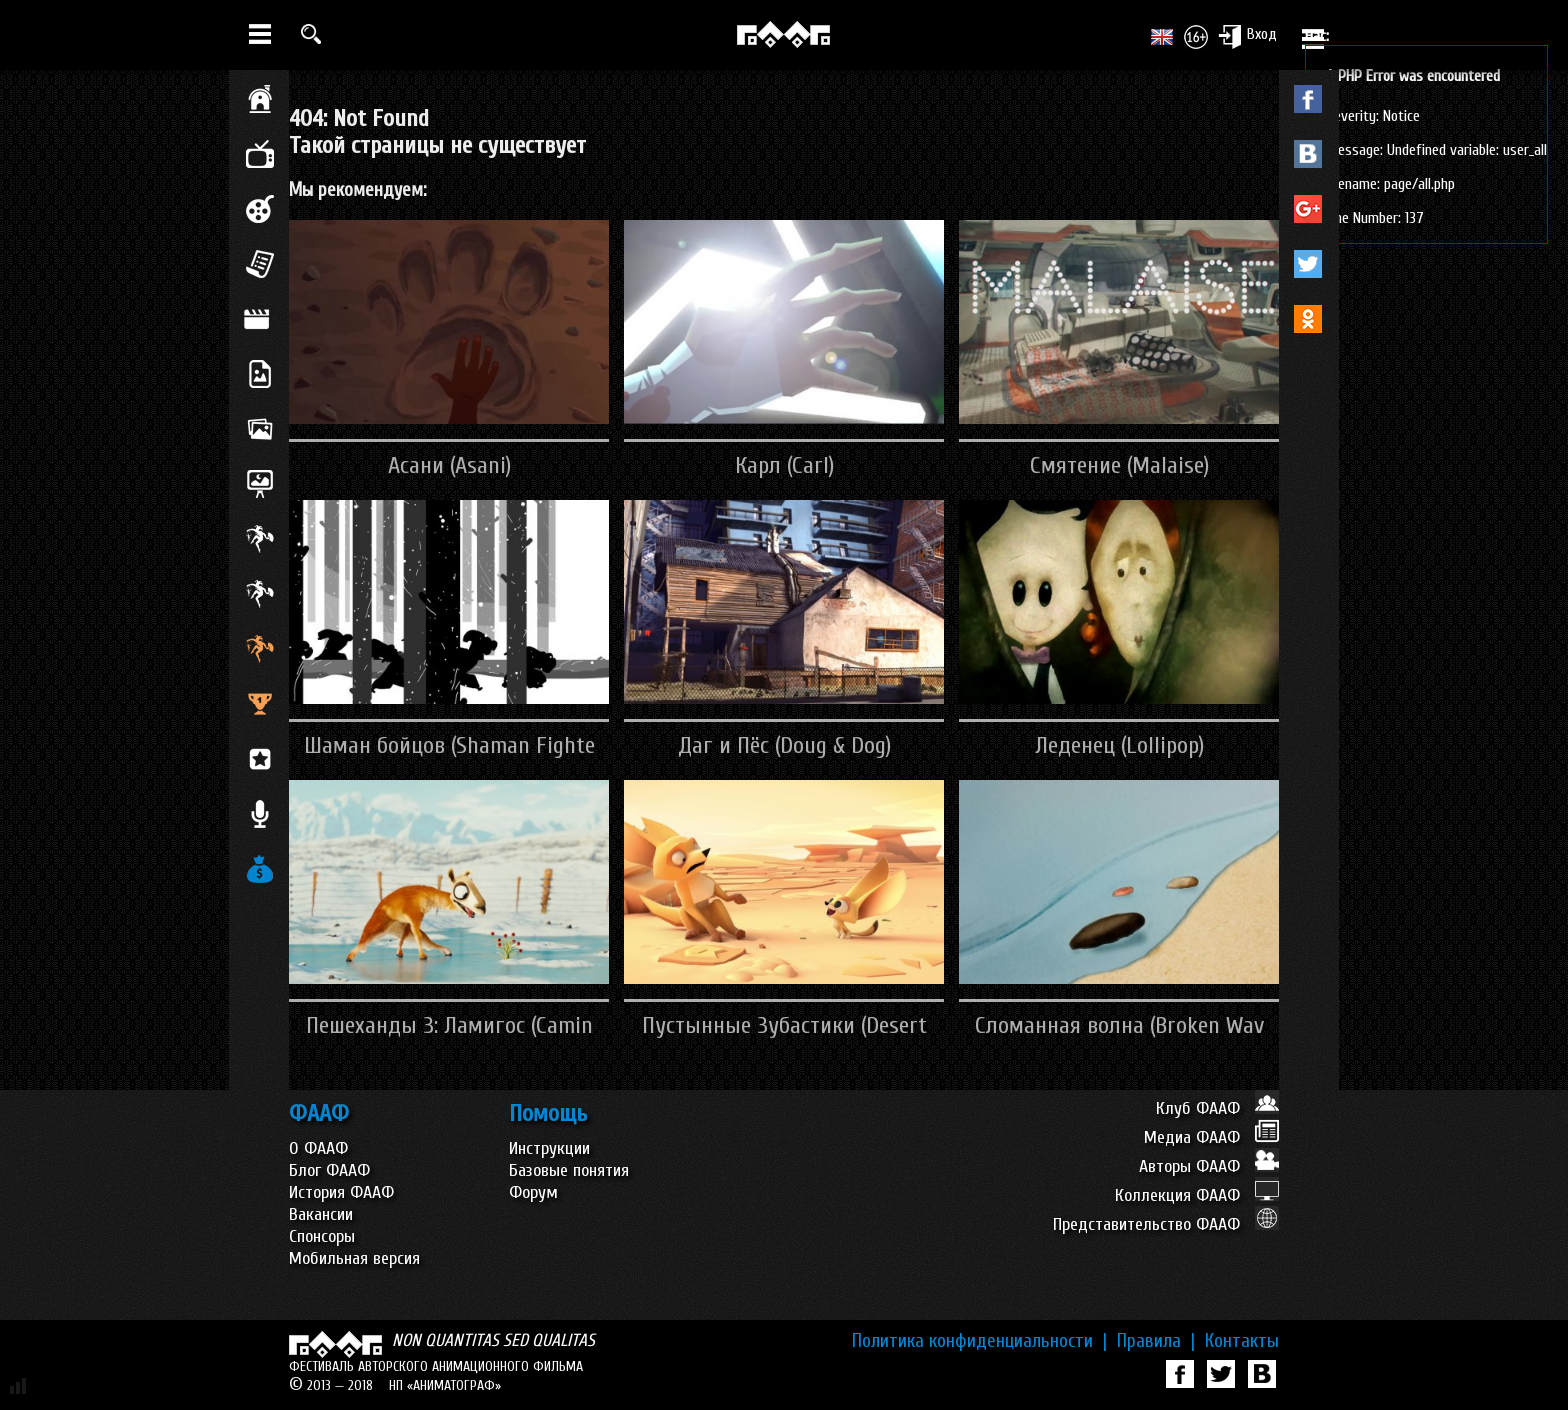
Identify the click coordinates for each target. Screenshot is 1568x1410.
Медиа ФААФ (1211, 1137)
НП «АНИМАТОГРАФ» (445, 1385)
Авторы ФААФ (1209, 1166)
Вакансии (321, 1214)
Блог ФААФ (329, 1170)
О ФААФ (318, 1148)
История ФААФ (341, 1192)
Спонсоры (322, 1236)
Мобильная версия (354, 1258)
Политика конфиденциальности (979, 1341)
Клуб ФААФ (1217, 1108)
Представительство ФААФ (1166, 1224)
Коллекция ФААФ (1197, 1195)
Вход (1247, 36)
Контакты (1242, 1341)
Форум (533, 1192)
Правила (1156, 1341)
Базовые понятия (569, 1170)
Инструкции (549, 1148)
